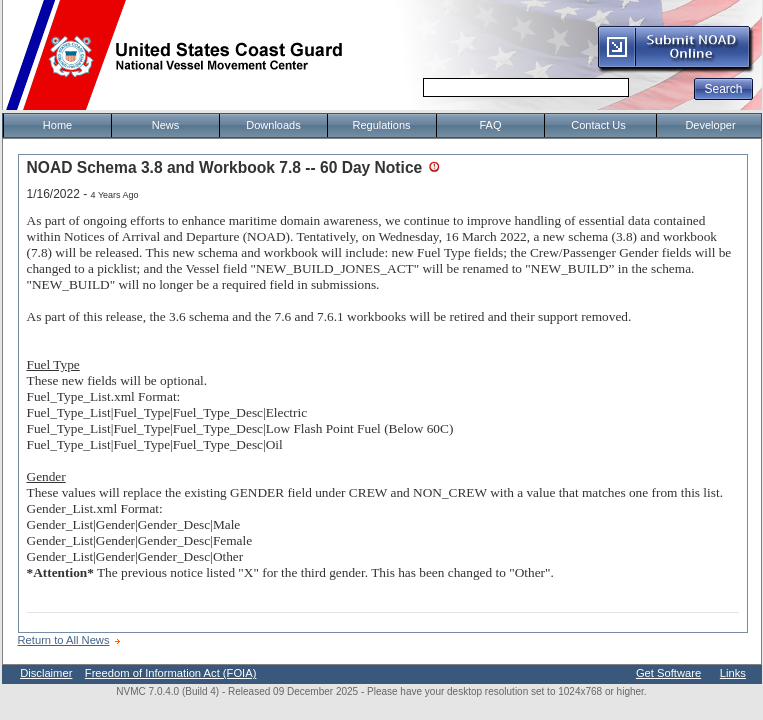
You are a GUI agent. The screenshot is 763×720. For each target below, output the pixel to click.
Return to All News (64, 640)
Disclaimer (46, 673)
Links (733, 673)
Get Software (668, 673)
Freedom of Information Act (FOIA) (171, 673)
